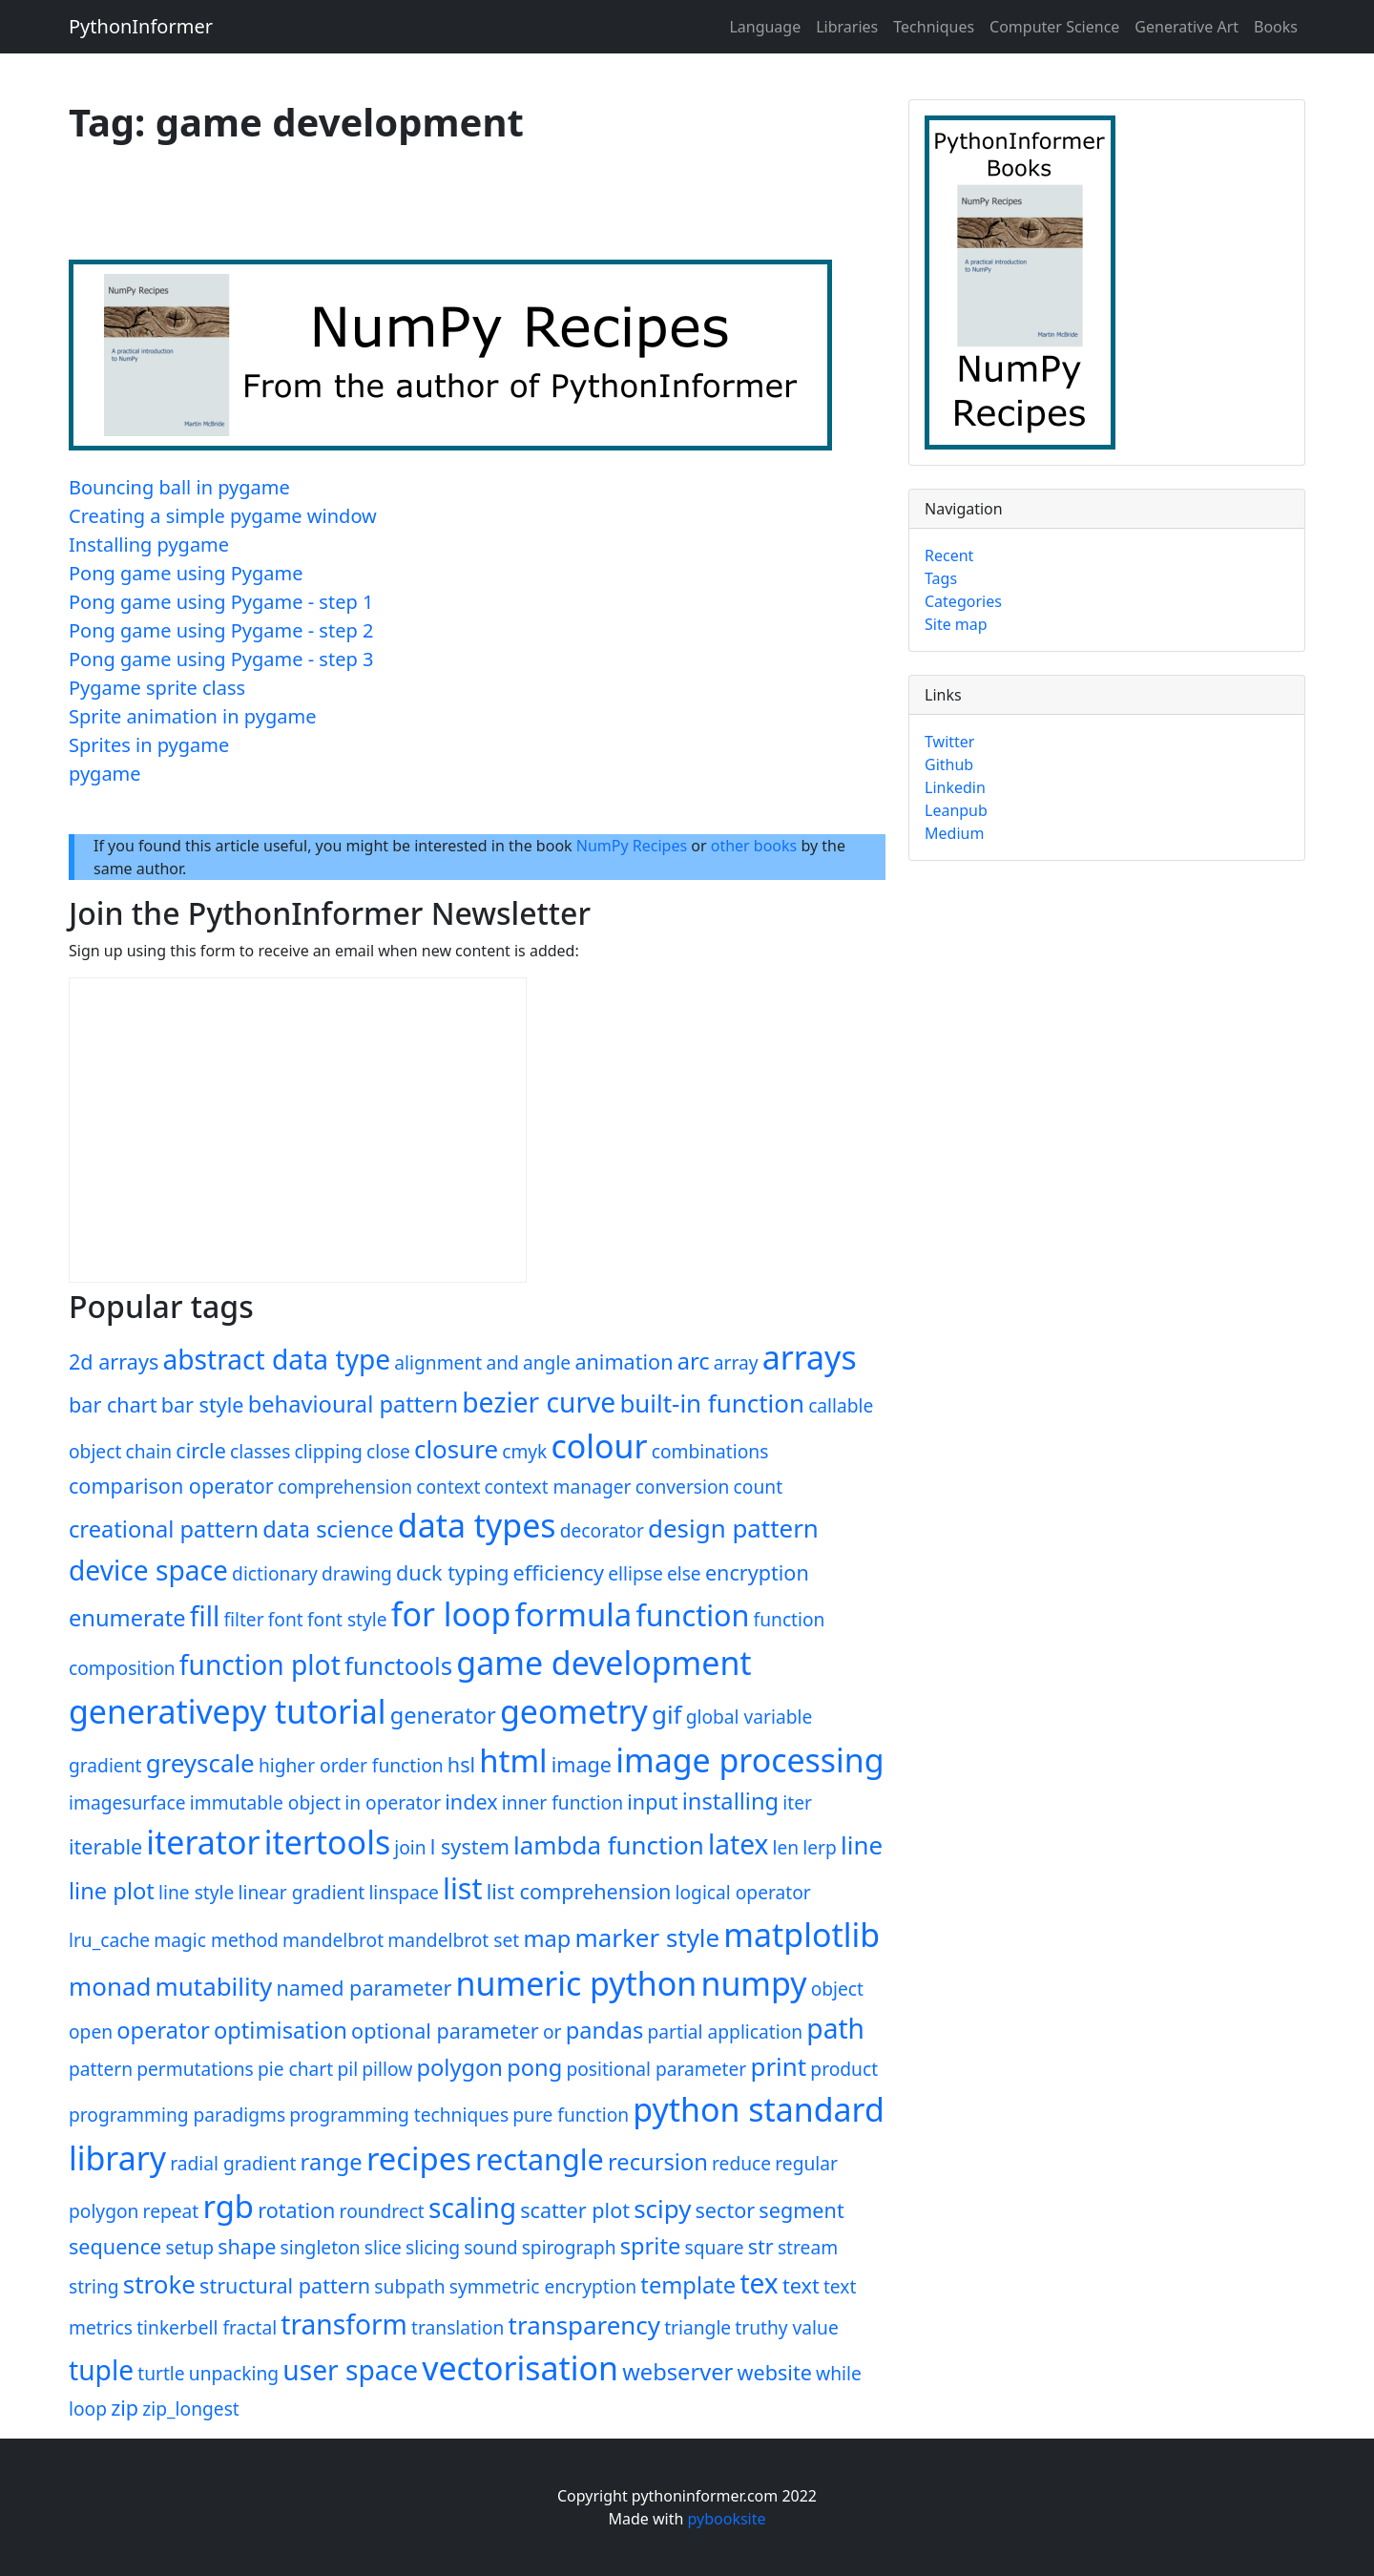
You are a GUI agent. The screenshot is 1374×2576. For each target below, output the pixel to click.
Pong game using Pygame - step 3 (221, 659)
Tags (941, 578)
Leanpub (956, 810)
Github (949, 764)
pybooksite (727, 2518)
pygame (105, 773)
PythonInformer (141, 26)
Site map (956, 624)
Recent (949, 555)
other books (754, 845)
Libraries (847, 26)
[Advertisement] (416, 211)
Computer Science (1054, 26)
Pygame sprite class (157, 688)
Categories (963, 601)
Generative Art (1187, 26)
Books (1276, 26)
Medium (954, 833)
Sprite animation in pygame (192, 716)
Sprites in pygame (149, 745)
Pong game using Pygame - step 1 (221, 602)
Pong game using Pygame (186, 573)
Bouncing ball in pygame (179, 487)
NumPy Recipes (631, 845)
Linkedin (955, 787)
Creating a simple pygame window (223, 516)
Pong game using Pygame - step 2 (221, 630)
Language (765, 26)
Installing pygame (149, 544)
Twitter (949, 741)
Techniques (933, 26)
